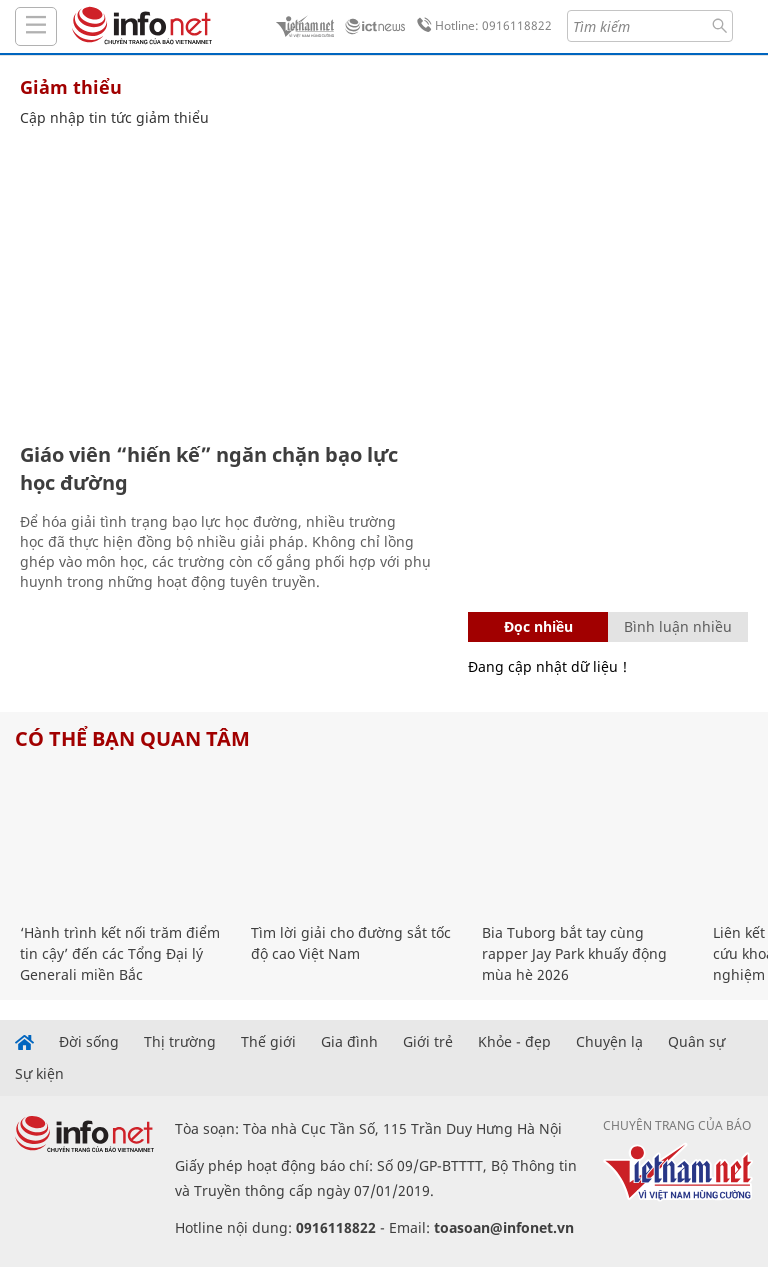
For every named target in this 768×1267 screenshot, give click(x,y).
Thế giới (268, 1042)
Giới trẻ (428, 1042)
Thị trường (180, 1042)
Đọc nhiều (538, 626)
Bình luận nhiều (678, 626)
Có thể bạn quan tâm (132, 738)
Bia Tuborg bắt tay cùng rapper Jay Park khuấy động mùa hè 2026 (574, 953)
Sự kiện (39, 1074)
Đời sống (89, 1042)
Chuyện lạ (609, 1042)
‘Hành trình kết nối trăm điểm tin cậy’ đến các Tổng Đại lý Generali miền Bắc (120, 953)
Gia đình (349, 1042)
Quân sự (696, 1042)
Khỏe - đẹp (514, 1042)
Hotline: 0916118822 (481, 26)
